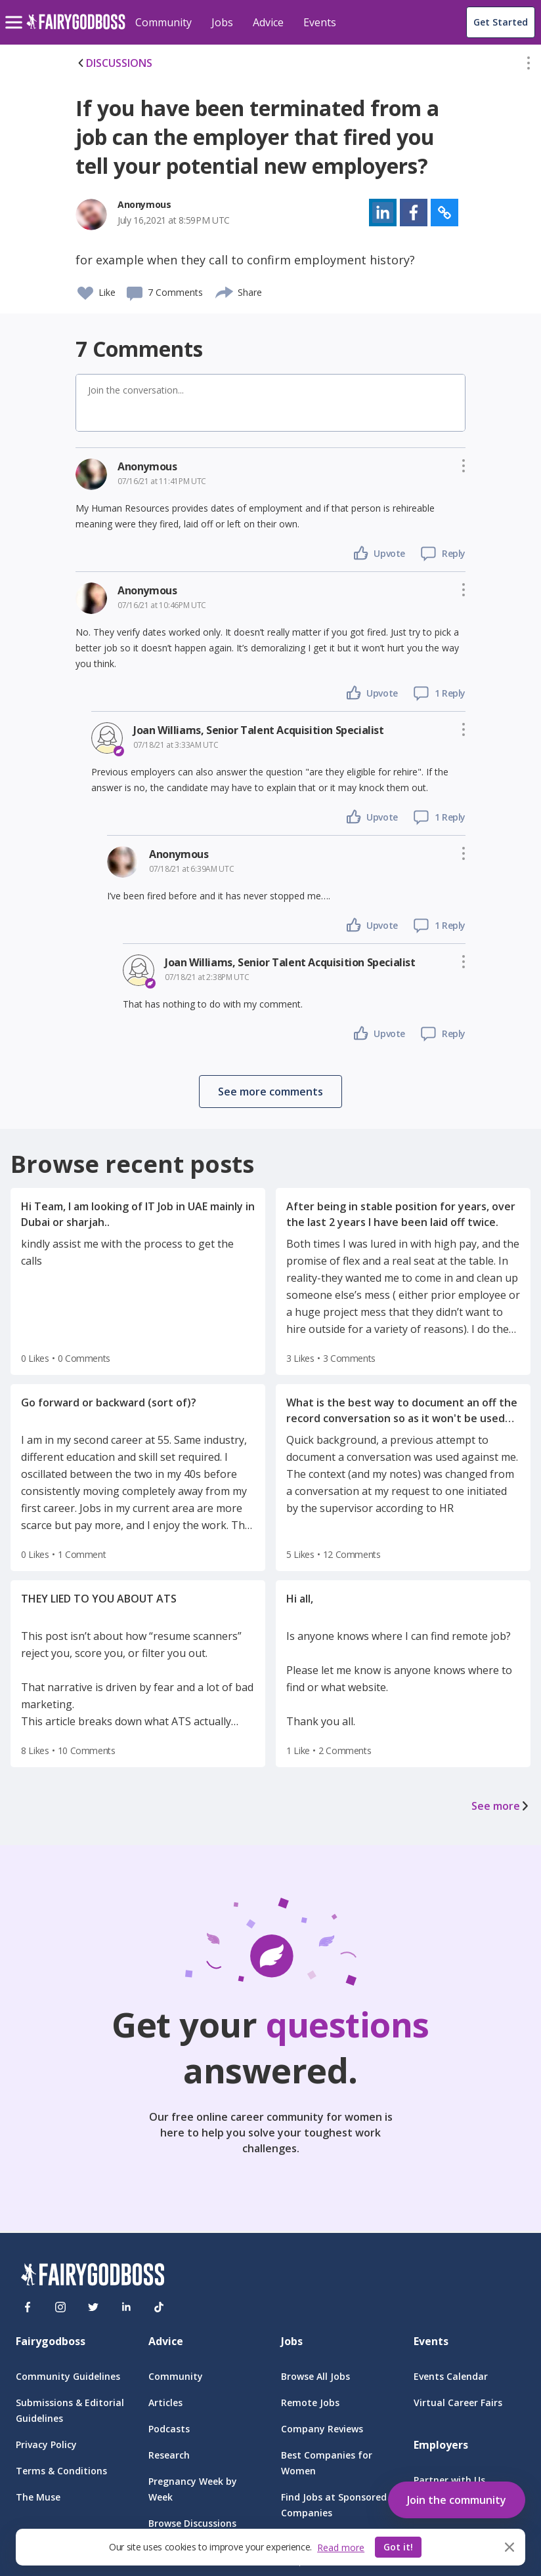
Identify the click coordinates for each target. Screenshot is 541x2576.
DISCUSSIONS (114, 63)
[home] (75, 29)
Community (163, 22)
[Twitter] (93, 2307)
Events (319, 22)
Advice (268, 22)
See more (500, 1805)
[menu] (15, 11)
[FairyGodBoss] (92, 2276)
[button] (528, 65)
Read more (340, 2547)
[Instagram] (60, 2307)
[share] (224, 290)
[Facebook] (27, 2307)
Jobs (222, 22)
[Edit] (528, 65)
